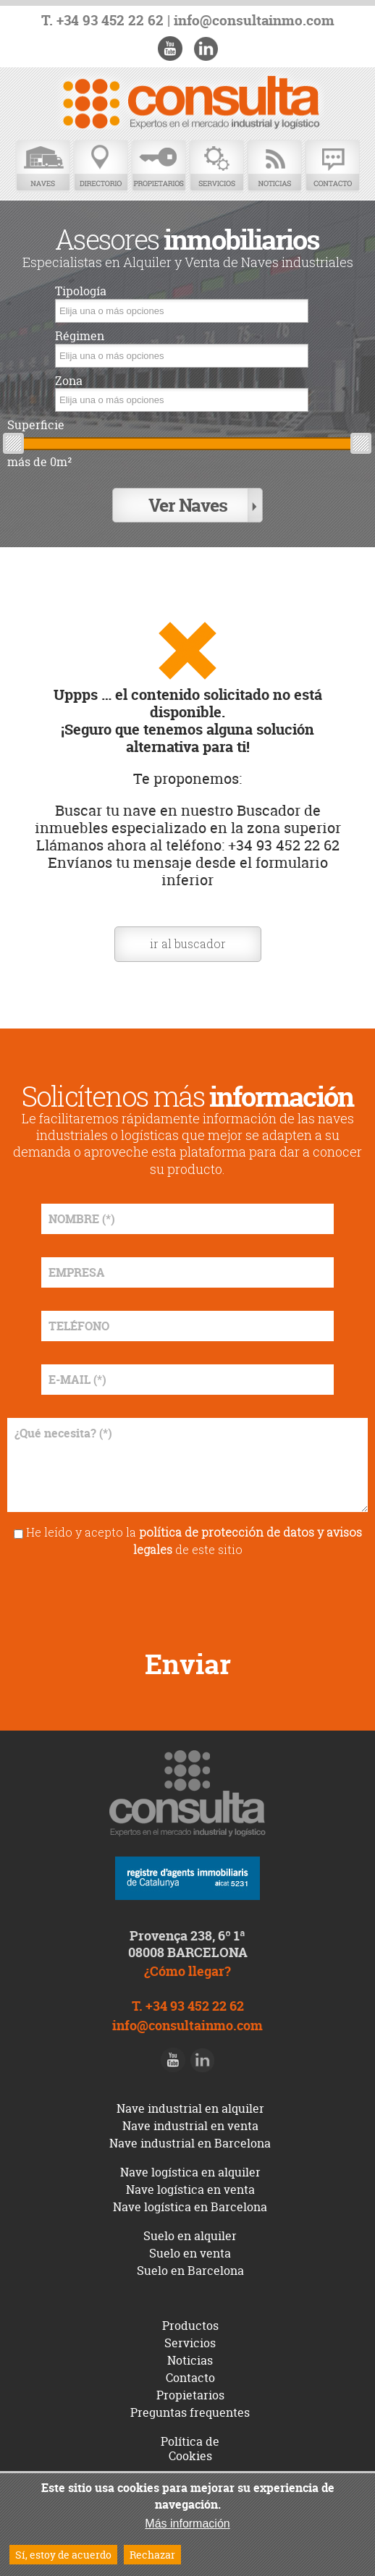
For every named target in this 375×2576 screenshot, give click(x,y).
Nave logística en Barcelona (190, 2207)
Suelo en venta (190, 2253)
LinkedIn (206, 48)
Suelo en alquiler (190, 2236)
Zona (69, 381)
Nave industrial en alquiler (190, 2108)
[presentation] (187, 1598)
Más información (187, 2523)
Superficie (35, 425)
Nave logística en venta (190, 2189)
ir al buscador (188, 943)
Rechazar (152, 2555)
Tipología (80, 291)
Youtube (170, 48)
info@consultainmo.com (254, 21)
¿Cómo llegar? (187, 1971)
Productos (190, 2326)
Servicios (216, 166)
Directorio (100, 166)
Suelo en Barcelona (190, 2271)
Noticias (274, 166)
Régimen (79, 336)
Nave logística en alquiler (190, 2172)
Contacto (332, 166)
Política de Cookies (190, 2449)
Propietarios (158, 166)
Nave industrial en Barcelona (190, 2143)
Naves (42, 166)
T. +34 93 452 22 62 (102, 21)
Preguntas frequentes (190, 2412)
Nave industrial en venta (190, 2126)
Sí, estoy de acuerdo (63, 2555)
